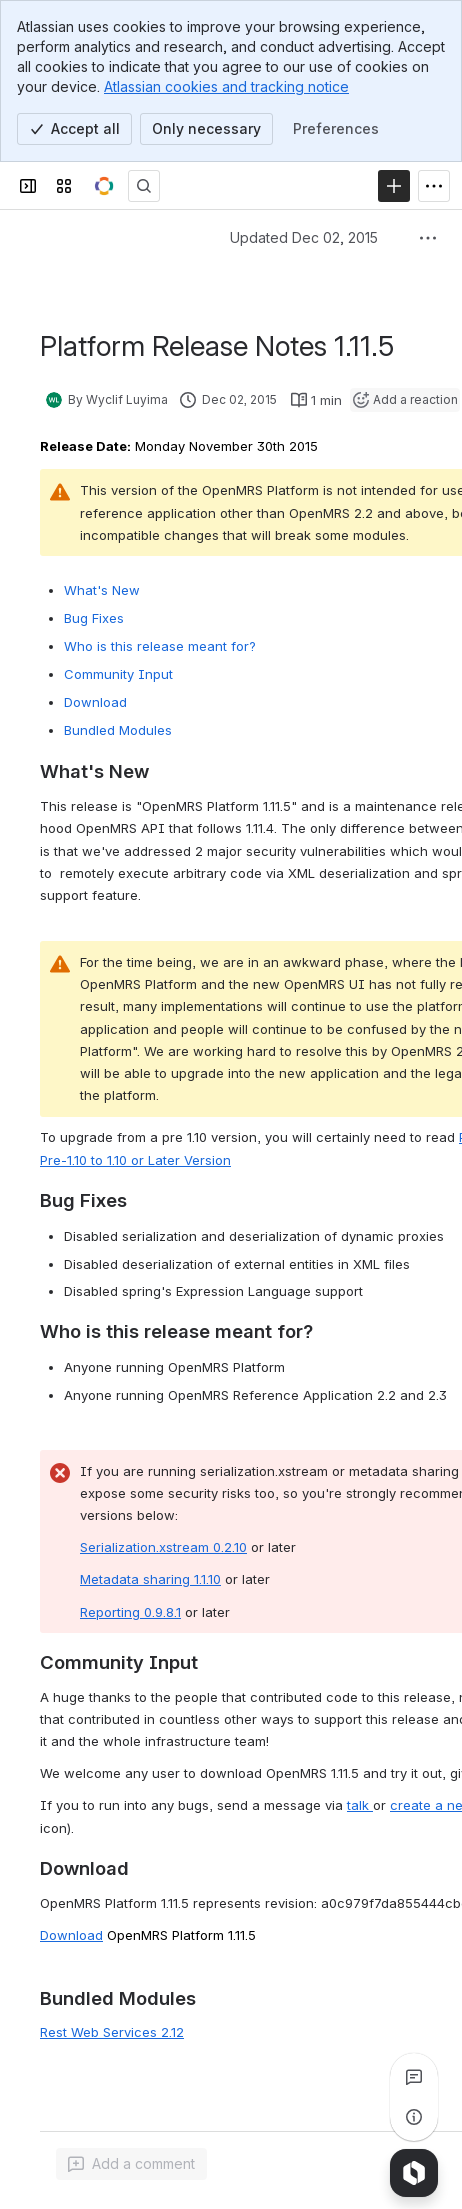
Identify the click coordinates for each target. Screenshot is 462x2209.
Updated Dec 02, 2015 (304, 237)
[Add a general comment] (131, 2164)
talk (360, 1805)
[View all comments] (414, 2077)
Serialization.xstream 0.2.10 (163, 1547)
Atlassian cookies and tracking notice (226, 86)
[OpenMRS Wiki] (104, 186)
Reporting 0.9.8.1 (130, 1612)
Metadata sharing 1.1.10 (150, 1579)
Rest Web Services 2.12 (112, 2032)
